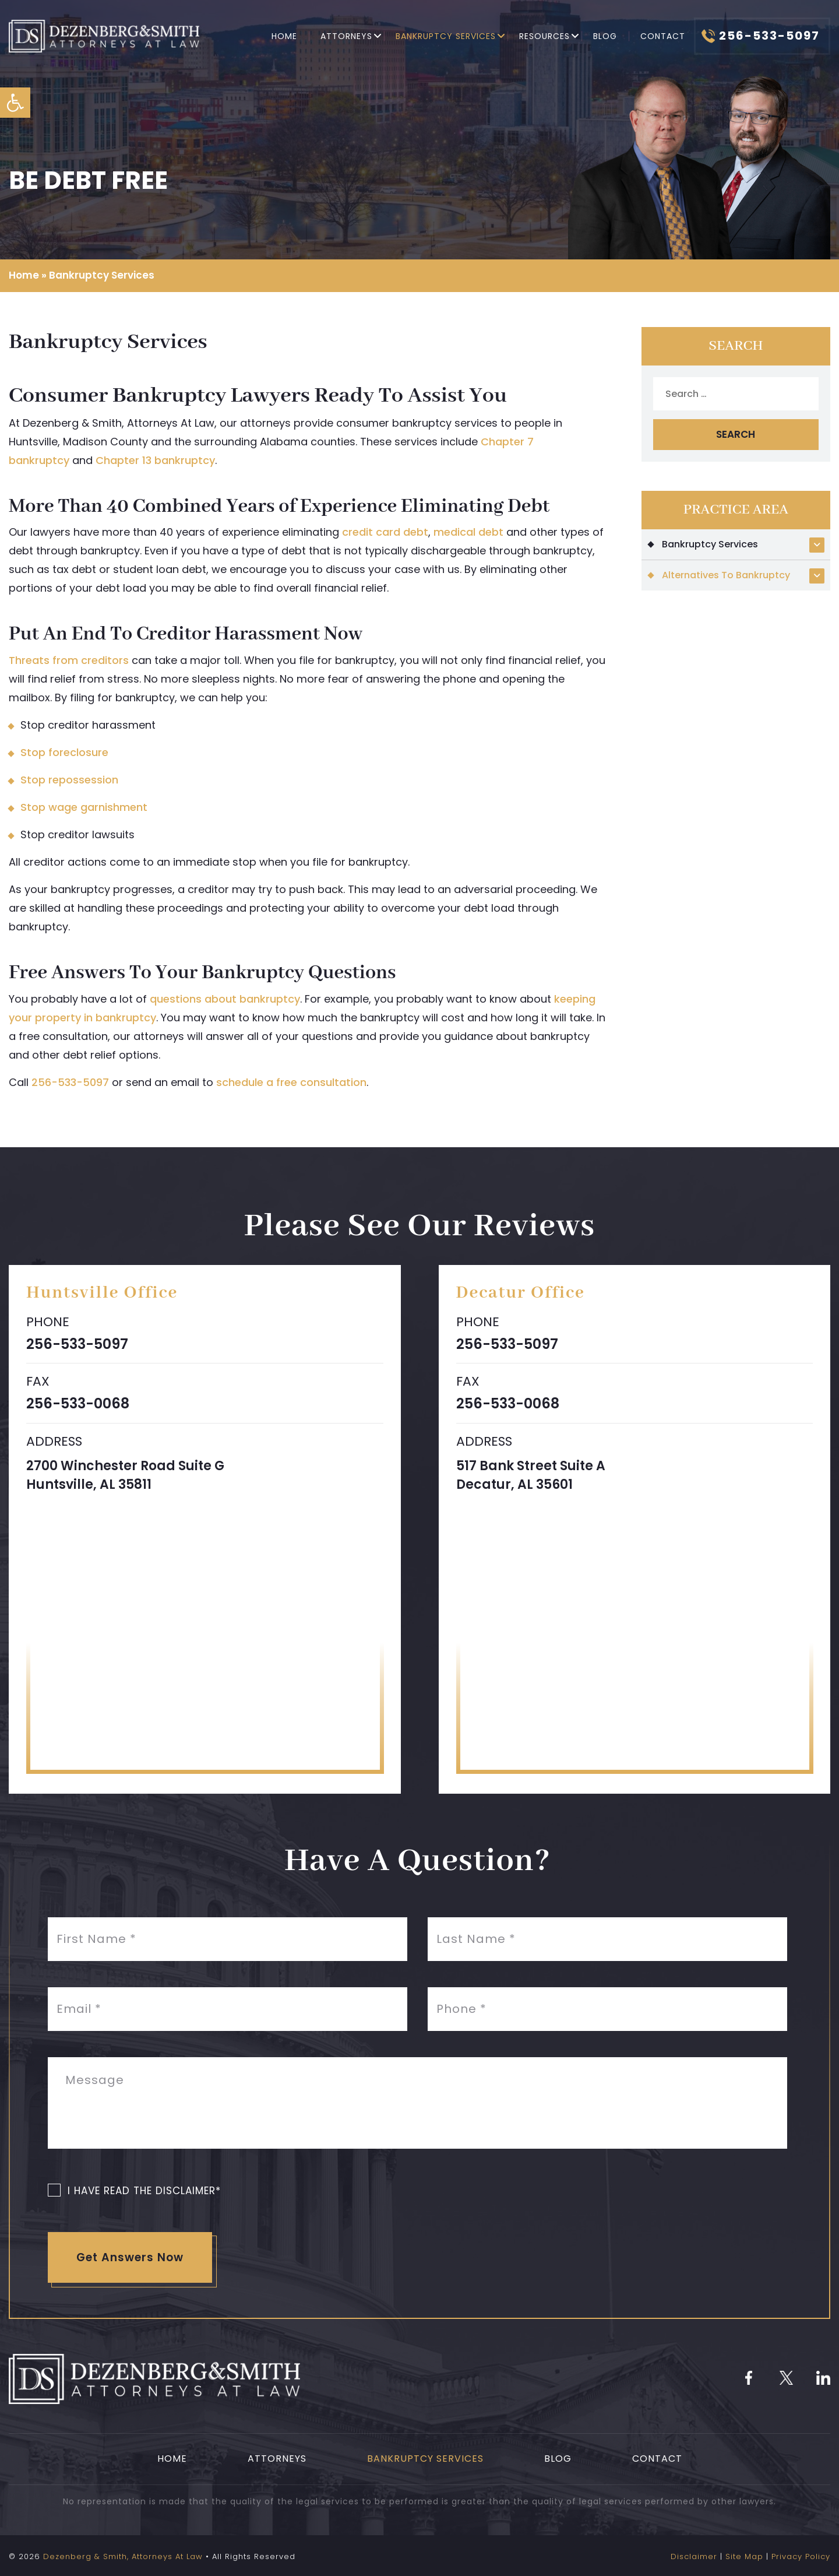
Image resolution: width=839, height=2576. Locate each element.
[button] (15, 102)
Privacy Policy (800, 2556)
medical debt (468, 532)
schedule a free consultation (291, 1082)
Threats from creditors (69, 660)
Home (284, 36)
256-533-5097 (769, 35)
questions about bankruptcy (225, 999)
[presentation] (698, 2197)
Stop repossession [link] (69, 779)
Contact (662, 36)
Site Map (744, 2556)
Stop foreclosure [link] (64, 752)
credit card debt (385, 532)
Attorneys (346, 36)
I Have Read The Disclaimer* (144, 2191)
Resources (544, 36)
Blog (605, 36)
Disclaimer (694, 2556)
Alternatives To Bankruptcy (726, 575)
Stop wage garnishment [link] (83, 807)
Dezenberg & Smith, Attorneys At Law (123, 2556)
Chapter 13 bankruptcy (155, 460)
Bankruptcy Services (446, 36)
